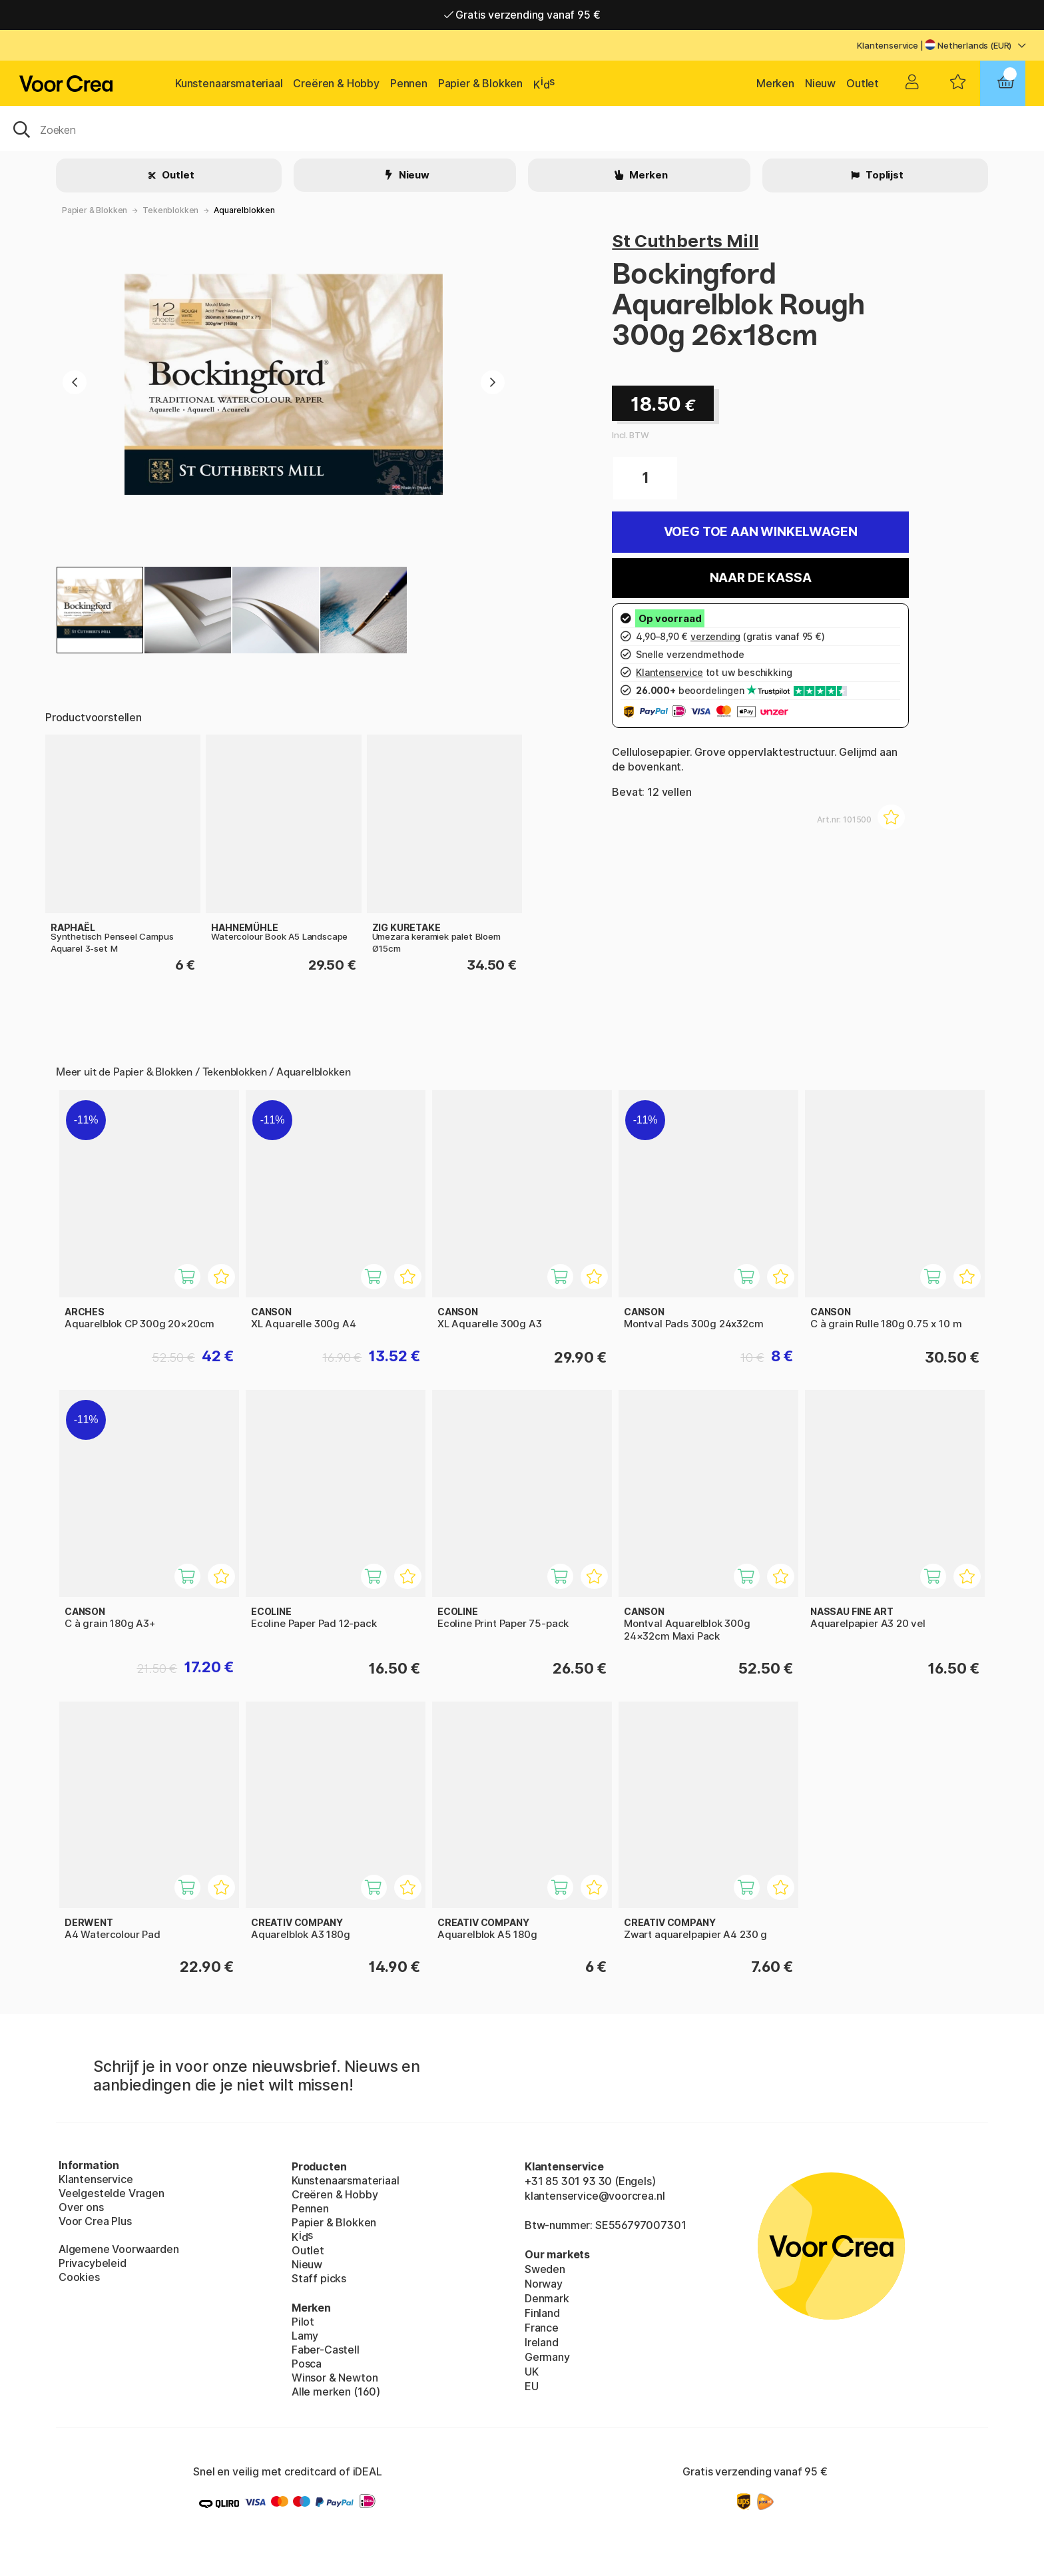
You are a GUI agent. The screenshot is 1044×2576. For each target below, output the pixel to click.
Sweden (545, 2269)
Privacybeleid (93, 2263)
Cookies (79, 2277)
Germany (547, 2357)
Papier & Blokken (480, 83)
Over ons (81, 2207)
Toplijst (883, 174)
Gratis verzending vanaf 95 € (522, 14)
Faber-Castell (326, 2349)
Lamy (305, 2335)
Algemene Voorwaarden (118, 2249)
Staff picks (319, 2278)
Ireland (542, 2342)
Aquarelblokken (244, 210)
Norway (544, 2283)
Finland (542, 2313)
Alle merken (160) (336, 2391)
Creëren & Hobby (336, 83)
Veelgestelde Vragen (111, 2193)
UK (532, 2371)
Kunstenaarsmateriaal (228, 83)
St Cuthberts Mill (685, 240)
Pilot (303, 2321)
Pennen (408, 83)
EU (532, 2386)
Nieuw (820, 83)
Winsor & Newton (335, 2377)
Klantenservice (887, 45)
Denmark (547, 2298)
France (542, 2327)
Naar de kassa (761, 577)
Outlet (862, 83)
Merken (775, 83)
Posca (307, 2363)
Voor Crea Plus (95, 2221)
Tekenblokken (170, 210)
